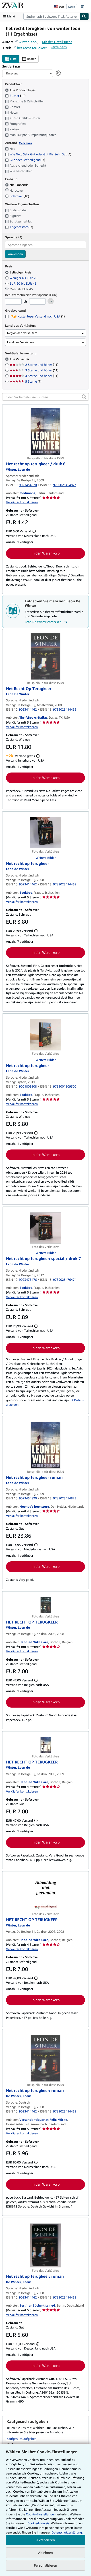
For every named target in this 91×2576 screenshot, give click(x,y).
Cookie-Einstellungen (41, 2514)
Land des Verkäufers (20, 342)
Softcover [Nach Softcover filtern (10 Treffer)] (17, 196)
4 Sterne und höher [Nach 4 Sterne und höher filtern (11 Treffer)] (34, 376)
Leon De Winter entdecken (47, 622)
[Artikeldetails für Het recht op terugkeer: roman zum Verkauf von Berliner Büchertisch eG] (45, 2245)
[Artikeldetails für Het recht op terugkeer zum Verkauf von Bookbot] (45, 832)
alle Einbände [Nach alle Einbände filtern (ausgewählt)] (17, 185)
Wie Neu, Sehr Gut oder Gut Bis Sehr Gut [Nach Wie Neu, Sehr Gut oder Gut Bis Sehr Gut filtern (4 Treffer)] (38, 154)
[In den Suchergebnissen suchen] (45, 397)
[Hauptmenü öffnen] (10, 16)
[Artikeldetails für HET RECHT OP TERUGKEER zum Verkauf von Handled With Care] (45, 1605)
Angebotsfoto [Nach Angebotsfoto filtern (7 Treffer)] (19, 227)
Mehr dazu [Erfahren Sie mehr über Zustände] (25, 143)
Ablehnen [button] (45, 2553)
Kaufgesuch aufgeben (21, 2439)
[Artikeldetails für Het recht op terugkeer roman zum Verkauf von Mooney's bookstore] (45, 1445)
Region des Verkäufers (22, 333)
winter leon (28, 42)
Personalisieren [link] (45, 2565)
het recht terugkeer (32, 48)
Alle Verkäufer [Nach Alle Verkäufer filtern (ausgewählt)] (20, 359)
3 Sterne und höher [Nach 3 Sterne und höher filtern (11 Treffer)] (34, 370)
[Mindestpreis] (13, 301)
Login (71, 6)
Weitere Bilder (46, 857)
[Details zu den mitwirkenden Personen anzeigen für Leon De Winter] (18, 469)
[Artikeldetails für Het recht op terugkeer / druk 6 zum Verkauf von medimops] (45, 431)
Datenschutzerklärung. (67, 2532)
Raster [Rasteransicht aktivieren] (29, 59)
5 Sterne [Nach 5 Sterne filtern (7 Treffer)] (25, 381)
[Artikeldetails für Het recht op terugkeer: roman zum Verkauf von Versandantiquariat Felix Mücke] (45, 2058)
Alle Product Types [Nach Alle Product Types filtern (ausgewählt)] (20, 90)
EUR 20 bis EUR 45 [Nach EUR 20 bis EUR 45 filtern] (21, 283)
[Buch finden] (84, 16)
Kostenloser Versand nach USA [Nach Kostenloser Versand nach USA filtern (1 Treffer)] (35, 316)
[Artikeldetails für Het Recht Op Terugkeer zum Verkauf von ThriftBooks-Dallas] (45, 656)
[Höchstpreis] (37, 301)
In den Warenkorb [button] (46, 553)
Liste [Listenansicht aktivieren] (11, 59)
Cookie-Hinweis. (38, 2523)
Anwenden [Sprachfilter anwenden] (15, 254)
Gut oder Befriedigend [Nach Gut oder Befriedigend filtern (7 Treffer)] (25, 160)
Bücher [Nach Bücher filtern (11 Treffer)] (15, 95)
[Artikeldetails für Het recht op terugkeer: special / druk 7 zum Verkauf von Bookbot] (45, 1228)
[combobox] (51, 16)
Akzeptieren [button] (45, 2540)
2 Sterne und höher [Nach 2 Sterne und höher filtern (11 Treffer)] (34, 364)
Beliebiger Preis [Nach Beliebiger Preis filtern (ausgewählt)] (18, 272)
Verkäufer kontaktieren (22, 502)
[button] (84, 396)
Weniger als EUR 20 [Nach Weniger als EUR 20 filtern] (21, 278)
